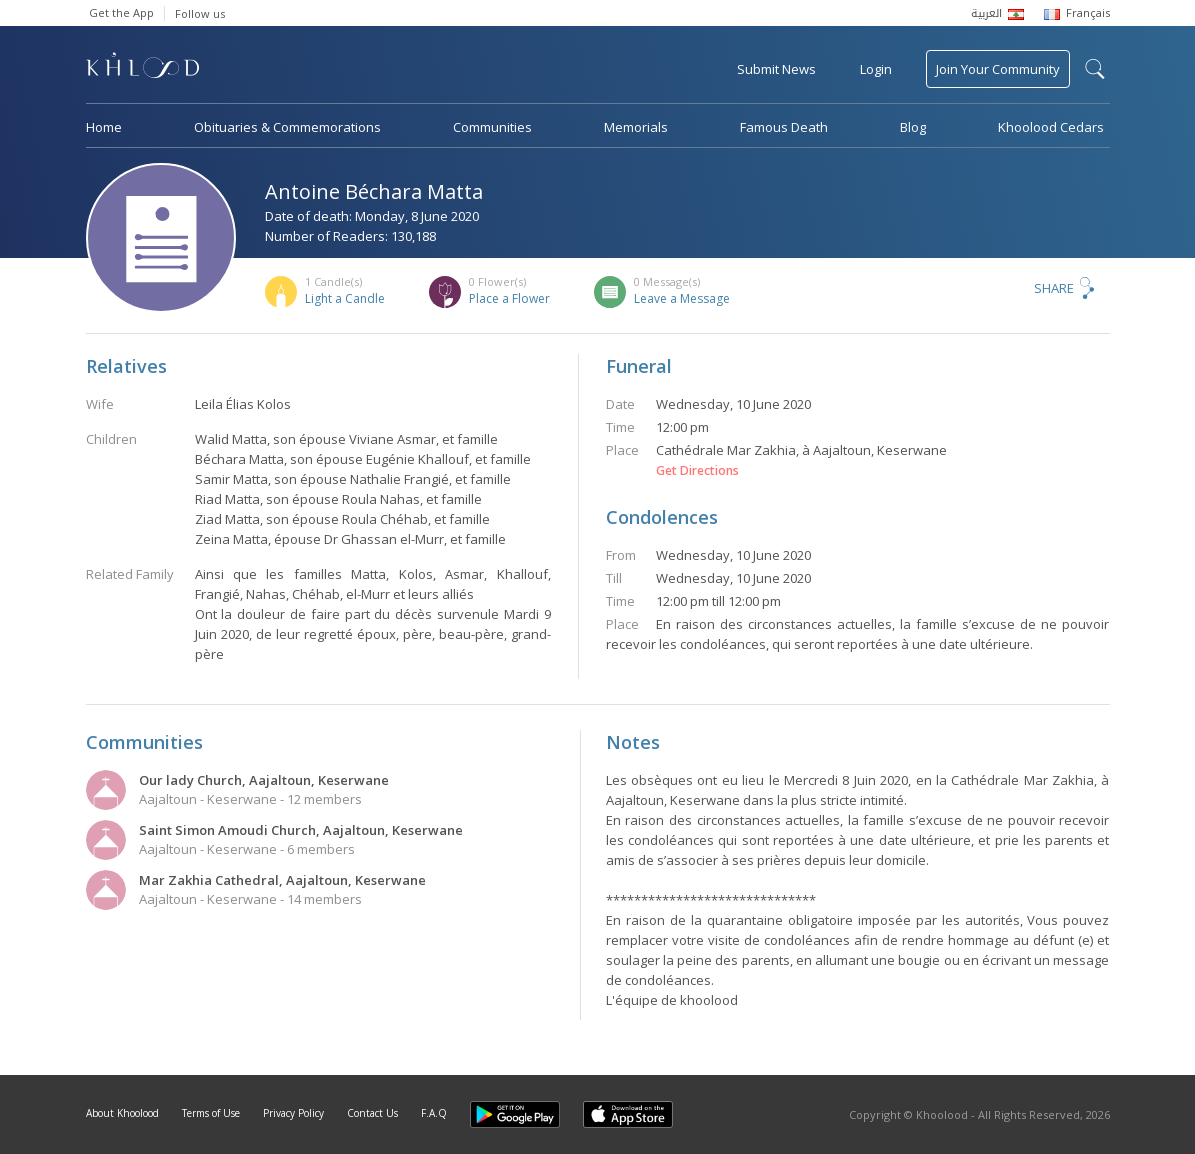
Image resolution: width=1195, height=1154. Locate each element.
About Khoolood (122, 1113)
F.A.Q (434, 1113)
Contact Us (372, 1113)
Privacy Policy (293, 1113)
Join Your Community (998, 69)
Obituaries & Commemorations (287, 127)
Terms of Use (211, 1113)
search (1095, 69)
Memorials (636, 127)
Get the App (121, 12)
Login (876, 69)
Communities (492, 127)
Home (104, 127)
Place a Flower (509, 298)
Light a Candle (345, 298)
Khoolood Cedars (1051, 127)
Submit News (776, 69)
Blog (913, 127)
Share (1054, 288)
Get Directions (697, 471)
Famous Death (784, 127)
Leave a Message (682, 298)
